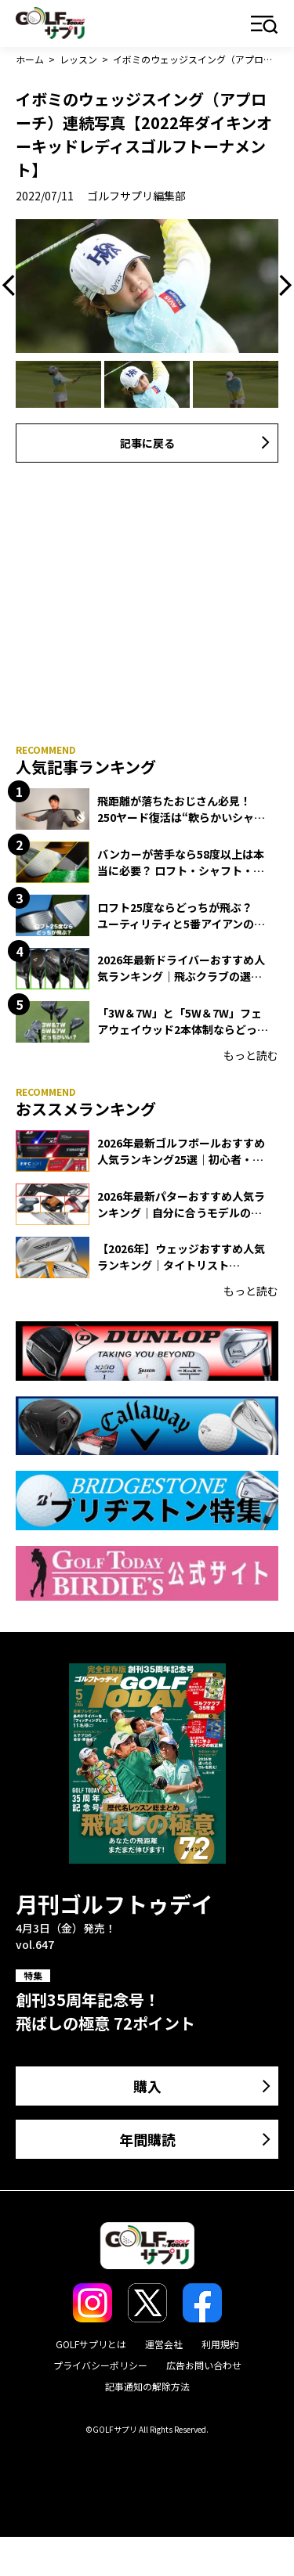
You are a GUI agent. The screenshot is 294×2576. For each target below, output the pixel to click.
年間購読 (147, 2139)
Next (281, 286)
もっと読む (250, 1055)
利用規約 (220, 2344)
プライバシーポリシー (100, 2365)
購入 (147, 2086)
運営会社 (164, 2344)
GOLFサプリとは (91, 2344)
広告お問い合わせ (203, 2365)
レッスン (78, 59)
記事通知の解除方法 (147, 2386)
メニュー (264, 25)
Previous (13, 286)
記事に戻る (147, 443)
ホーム (30, 59)
